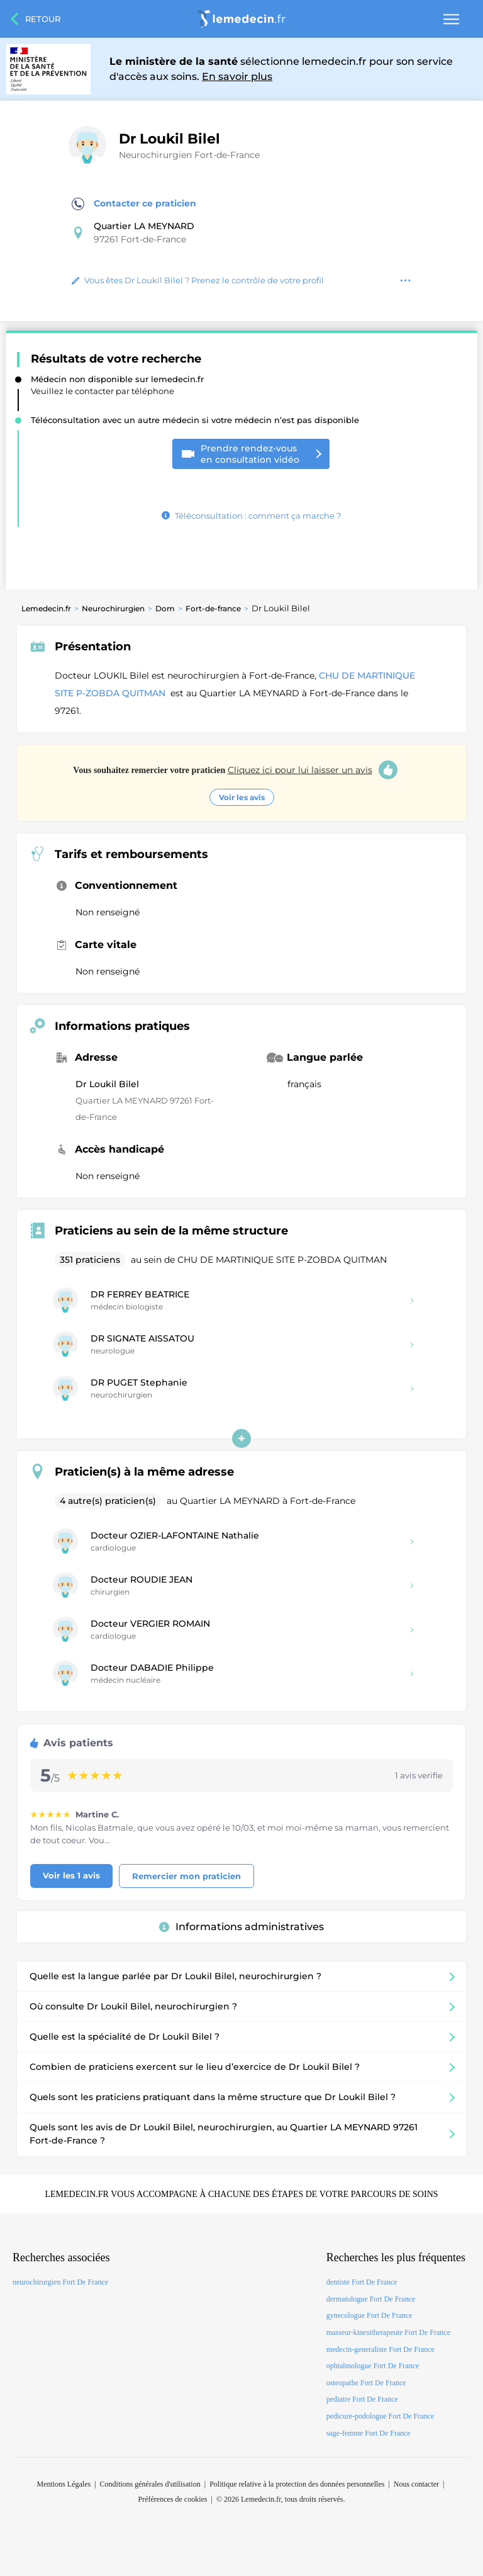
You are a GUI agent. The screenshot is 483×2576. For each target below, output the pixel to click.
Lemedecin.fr (46, 608)
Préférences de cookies (173, 2499)
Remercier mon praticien (186, 1876)
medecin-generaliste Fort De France (380, 2349)
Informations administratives (241, 1927)
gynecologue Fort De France (369, 2315)
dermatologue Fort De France (371, 2299)
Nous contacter (416, 2484)
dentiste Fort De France (361, 2282)
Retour (42, 19)
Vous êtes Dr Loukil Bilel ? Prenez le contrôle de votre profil (198, 280)
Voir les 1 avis (71, 1875)
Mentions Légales (64, 2484)
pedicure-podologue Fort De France (380, 2416)
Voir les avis (242, 797)
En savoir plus (237, 76)
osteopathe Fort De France (366, 2382)
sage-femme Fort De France (368, 2433)
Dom (165, 608)
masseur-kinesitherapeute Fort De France (388, 2332)
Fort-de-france (213, 608)
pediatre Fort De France (362, 2399)
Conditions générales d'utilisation (150, 2484)
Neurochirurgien (113, 608)
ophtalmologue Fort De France (372, 2365)
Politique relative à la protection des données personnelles (296, 2484)
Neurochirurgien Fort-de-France (189, 155)
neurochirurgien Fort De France (60, 2282)
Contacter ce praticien (134, 204)
